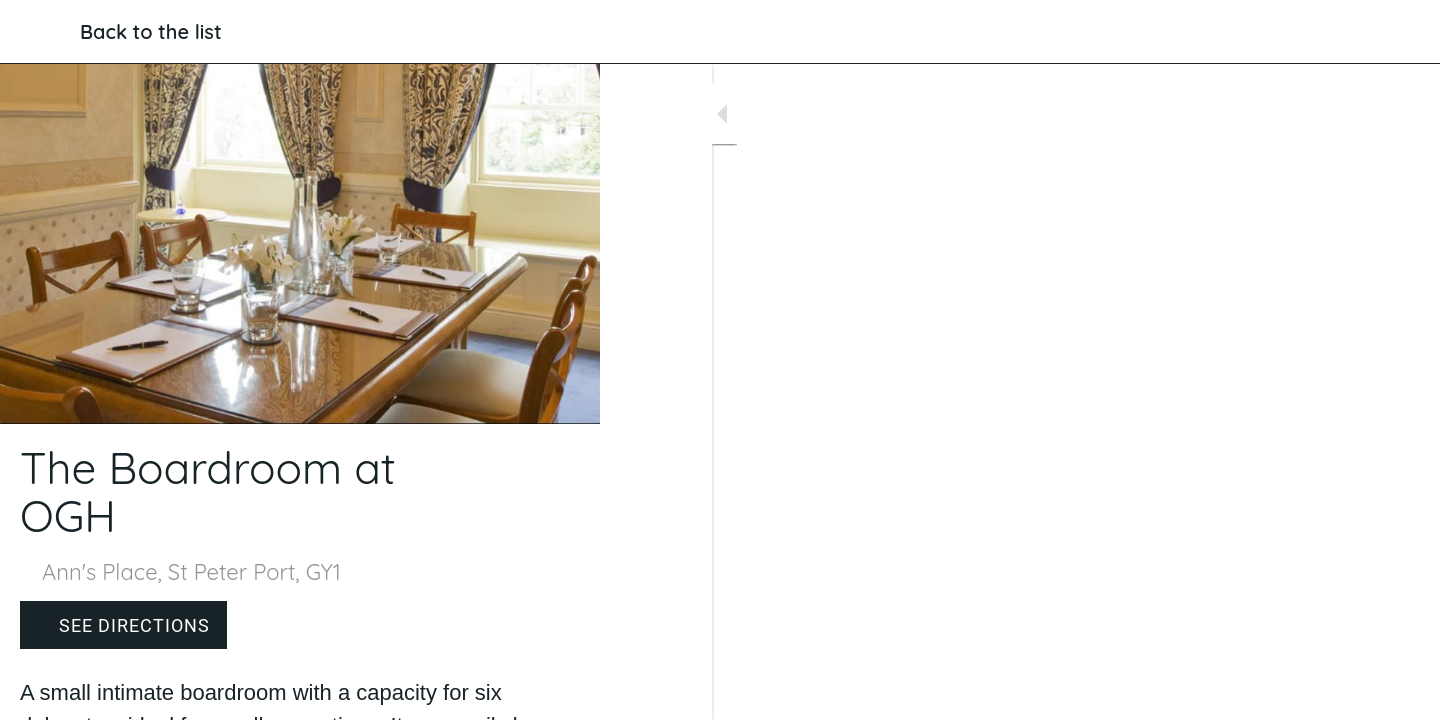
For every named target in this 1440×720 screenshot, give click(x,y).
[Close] (40, 32)
